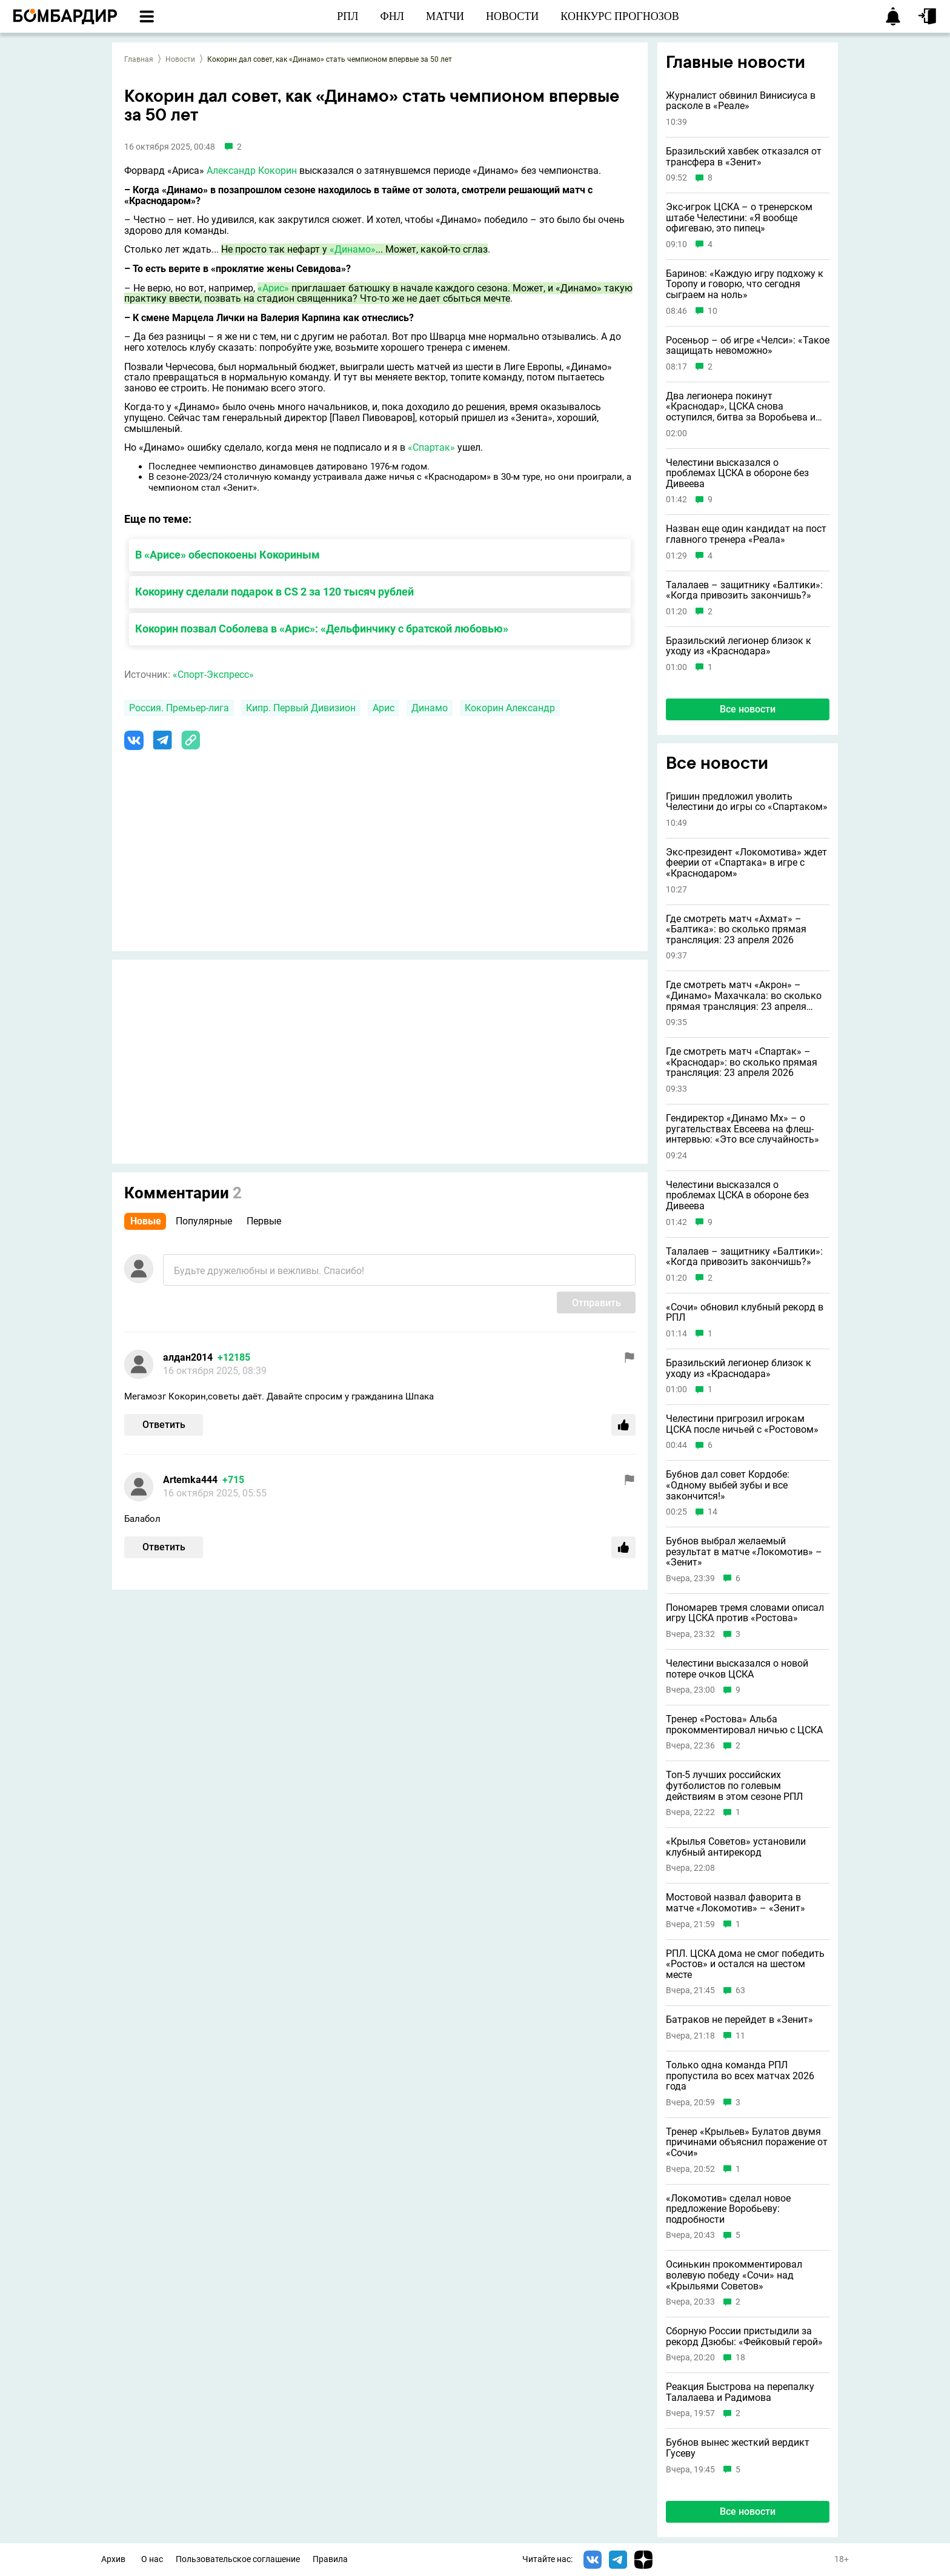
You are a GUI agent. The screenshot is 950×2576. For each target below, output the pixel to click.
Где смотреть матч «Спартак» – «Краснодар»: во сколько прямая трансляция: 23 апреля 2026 (741, 1062)
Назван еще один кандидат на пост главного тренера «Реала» (746, 534)
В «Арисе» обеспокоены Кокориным (227, 554)
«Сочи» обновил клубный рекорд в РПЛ (744, 1312)
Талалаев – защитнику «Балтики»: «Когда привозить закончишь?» (744, 590)
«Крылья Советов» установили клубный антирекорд (736, 1846)
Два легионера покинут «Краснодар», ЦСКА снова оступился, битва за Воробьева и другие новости (740, 407)
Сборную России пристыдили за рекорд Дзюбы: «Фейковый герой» (744, 2336)
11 (740, 2035)
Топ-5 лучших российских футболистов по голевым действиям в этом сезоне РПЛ (734, 1786)
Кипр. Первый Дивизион (301, 708)
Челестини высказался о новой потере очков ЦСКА (737, 1668)
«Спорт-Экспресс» (213, 674)
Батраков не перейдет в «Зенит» (739, 2019)
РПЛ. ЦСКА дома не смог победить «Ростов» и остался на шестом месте (745, 1964)
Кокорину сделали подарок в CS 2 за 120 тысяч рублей (274, 591)
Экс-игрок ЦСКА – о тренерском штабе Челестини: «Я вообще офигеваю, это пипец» (739, 218)
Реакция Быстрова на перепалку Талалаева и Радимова (740, 2392)
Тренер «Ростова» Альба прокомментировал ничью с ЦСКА (744, 1724)
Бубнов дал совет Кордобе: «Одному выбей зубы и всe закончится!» (727, 1485)
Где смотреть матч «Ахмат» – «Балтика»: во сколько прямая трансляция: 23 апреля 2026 (736, 930)
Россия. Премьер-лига (179, 708)
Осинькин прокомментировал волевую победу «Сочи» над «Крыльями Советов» (734, 2275)
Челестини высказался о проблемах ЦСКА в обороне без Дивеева (737, 473)
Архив (113, 2559)
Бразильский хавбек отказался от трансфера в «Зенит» (744, 156)
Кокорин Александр (510, 708)
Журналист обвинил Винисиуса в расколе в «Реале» (740, 100)
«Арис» (273, 288)
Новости (180, 59)
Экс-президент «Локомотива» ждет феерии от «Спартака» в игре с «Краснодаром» (746, 863)
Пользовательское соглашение (238, 2559)
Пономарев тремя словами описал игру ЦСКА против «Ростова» (745, 1613)
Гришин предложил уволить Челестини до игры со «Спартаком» (747, 801)
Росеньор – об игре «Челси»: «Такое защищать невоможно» (747, 345)
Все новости (748, 709)
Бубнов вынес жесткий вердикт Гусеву (737, 2447)
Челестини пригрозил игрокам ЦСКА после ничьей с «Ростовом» (742, 1424)
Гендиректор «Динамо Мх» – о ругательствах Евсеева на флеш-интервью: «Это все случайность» (742, 1129)
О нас (152, 2559)
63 (740, 1990)
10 (712, 311)
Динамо (429, 708)
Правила (330, 2559)
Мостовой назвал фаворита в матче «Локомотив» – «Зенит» (735, 1902)
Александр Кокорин (252, 170)
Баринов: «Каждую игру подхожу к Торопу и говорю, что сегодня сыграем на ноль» (744, 284)
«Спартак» (431, 447)
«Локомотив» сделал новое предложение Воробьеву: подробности (728, 2209)
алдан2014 (188, 1357)
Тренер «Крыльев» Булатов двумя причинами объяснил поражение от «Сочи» (747, 2142)
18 (740, 2357)
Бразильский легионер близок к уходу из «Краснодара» (738, 646)
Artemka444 (190, 1480)
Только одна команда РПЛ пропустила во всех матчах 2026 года (740, 2076)
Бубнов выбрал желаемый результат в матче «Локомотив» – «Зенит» (744, 1552)
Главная (138, 59)
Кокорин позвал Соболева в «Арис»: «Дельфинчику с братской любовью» (321, 628)
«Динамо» (353, 249)
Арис (383, 708)
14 (712, 1511)
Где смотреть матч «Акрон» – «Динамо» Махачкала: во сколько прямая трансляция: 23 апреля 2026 (744, 996)
